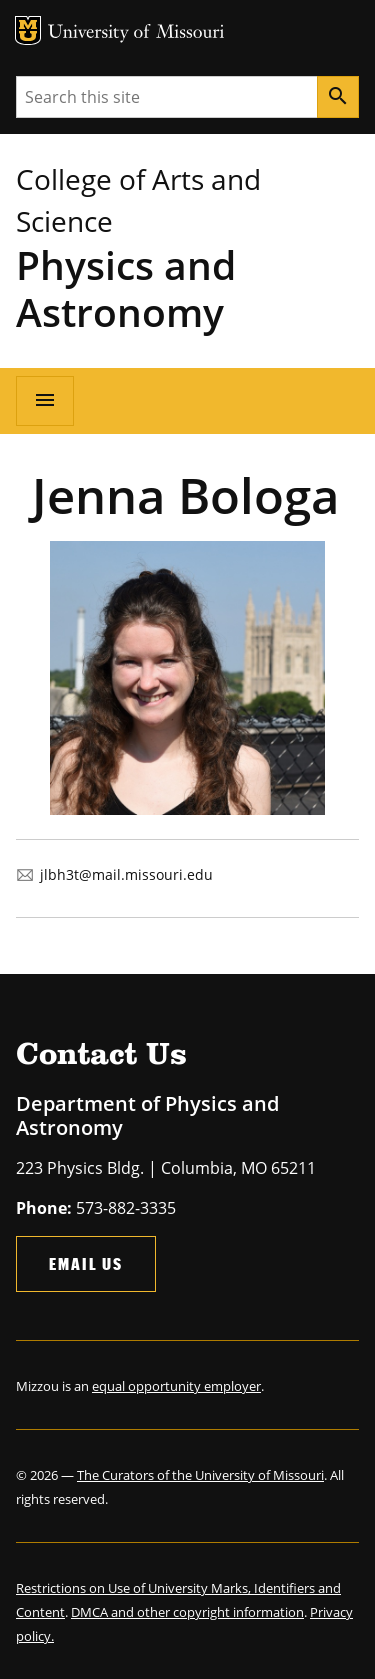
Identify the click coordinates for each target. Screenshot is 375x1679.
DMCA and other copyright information (187, 1612)
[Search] (338, 97)
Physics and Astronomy (126, 288)
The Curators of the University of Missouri (200, 1475)
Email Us (86, 1263)
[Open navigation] (45, 401)
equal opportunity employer (176, 1386)
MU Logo (28, 30)
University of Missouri (136, 33)
